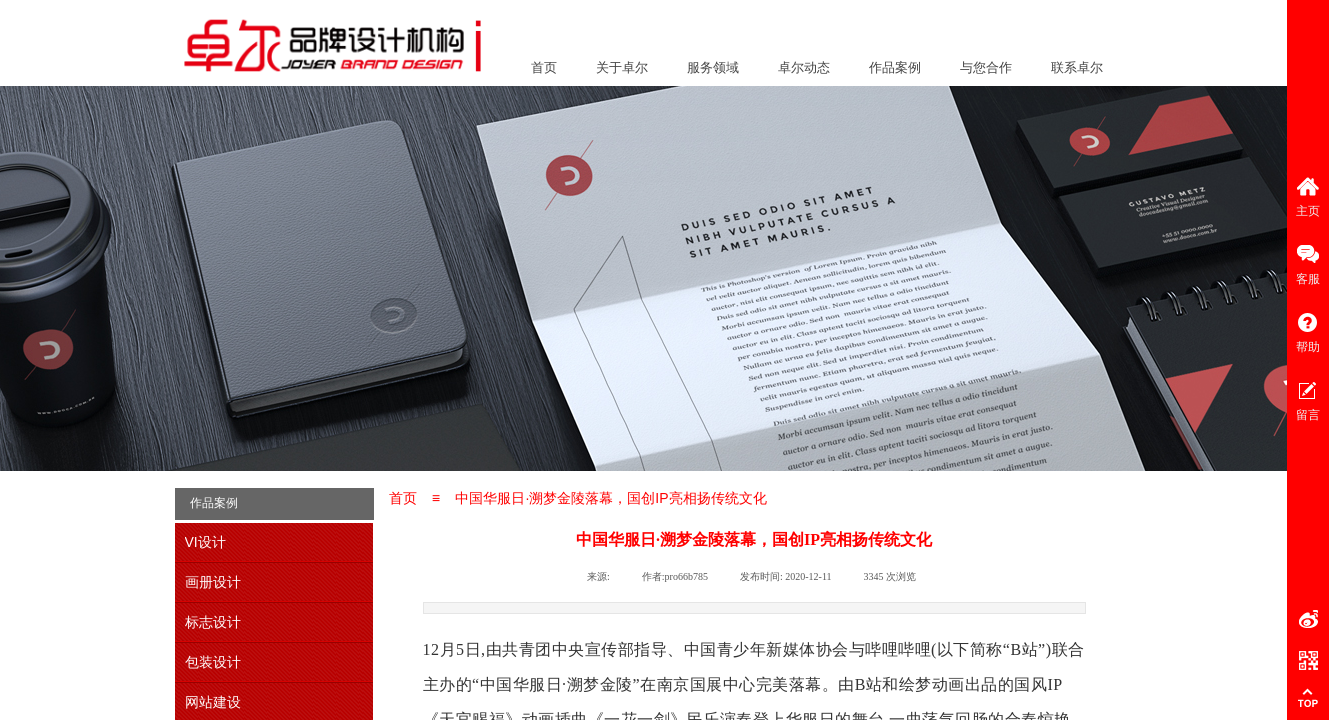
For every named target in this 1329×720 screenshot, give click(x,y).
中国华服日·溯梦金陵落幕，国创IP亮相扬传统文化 (610, 498)
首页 (544, 67)
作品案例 (895, 67)
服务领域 (713, 67)
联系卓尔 (1077, 67)
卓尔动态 (804, 67)
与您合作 (986, 67)
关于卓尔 (622, 67)
